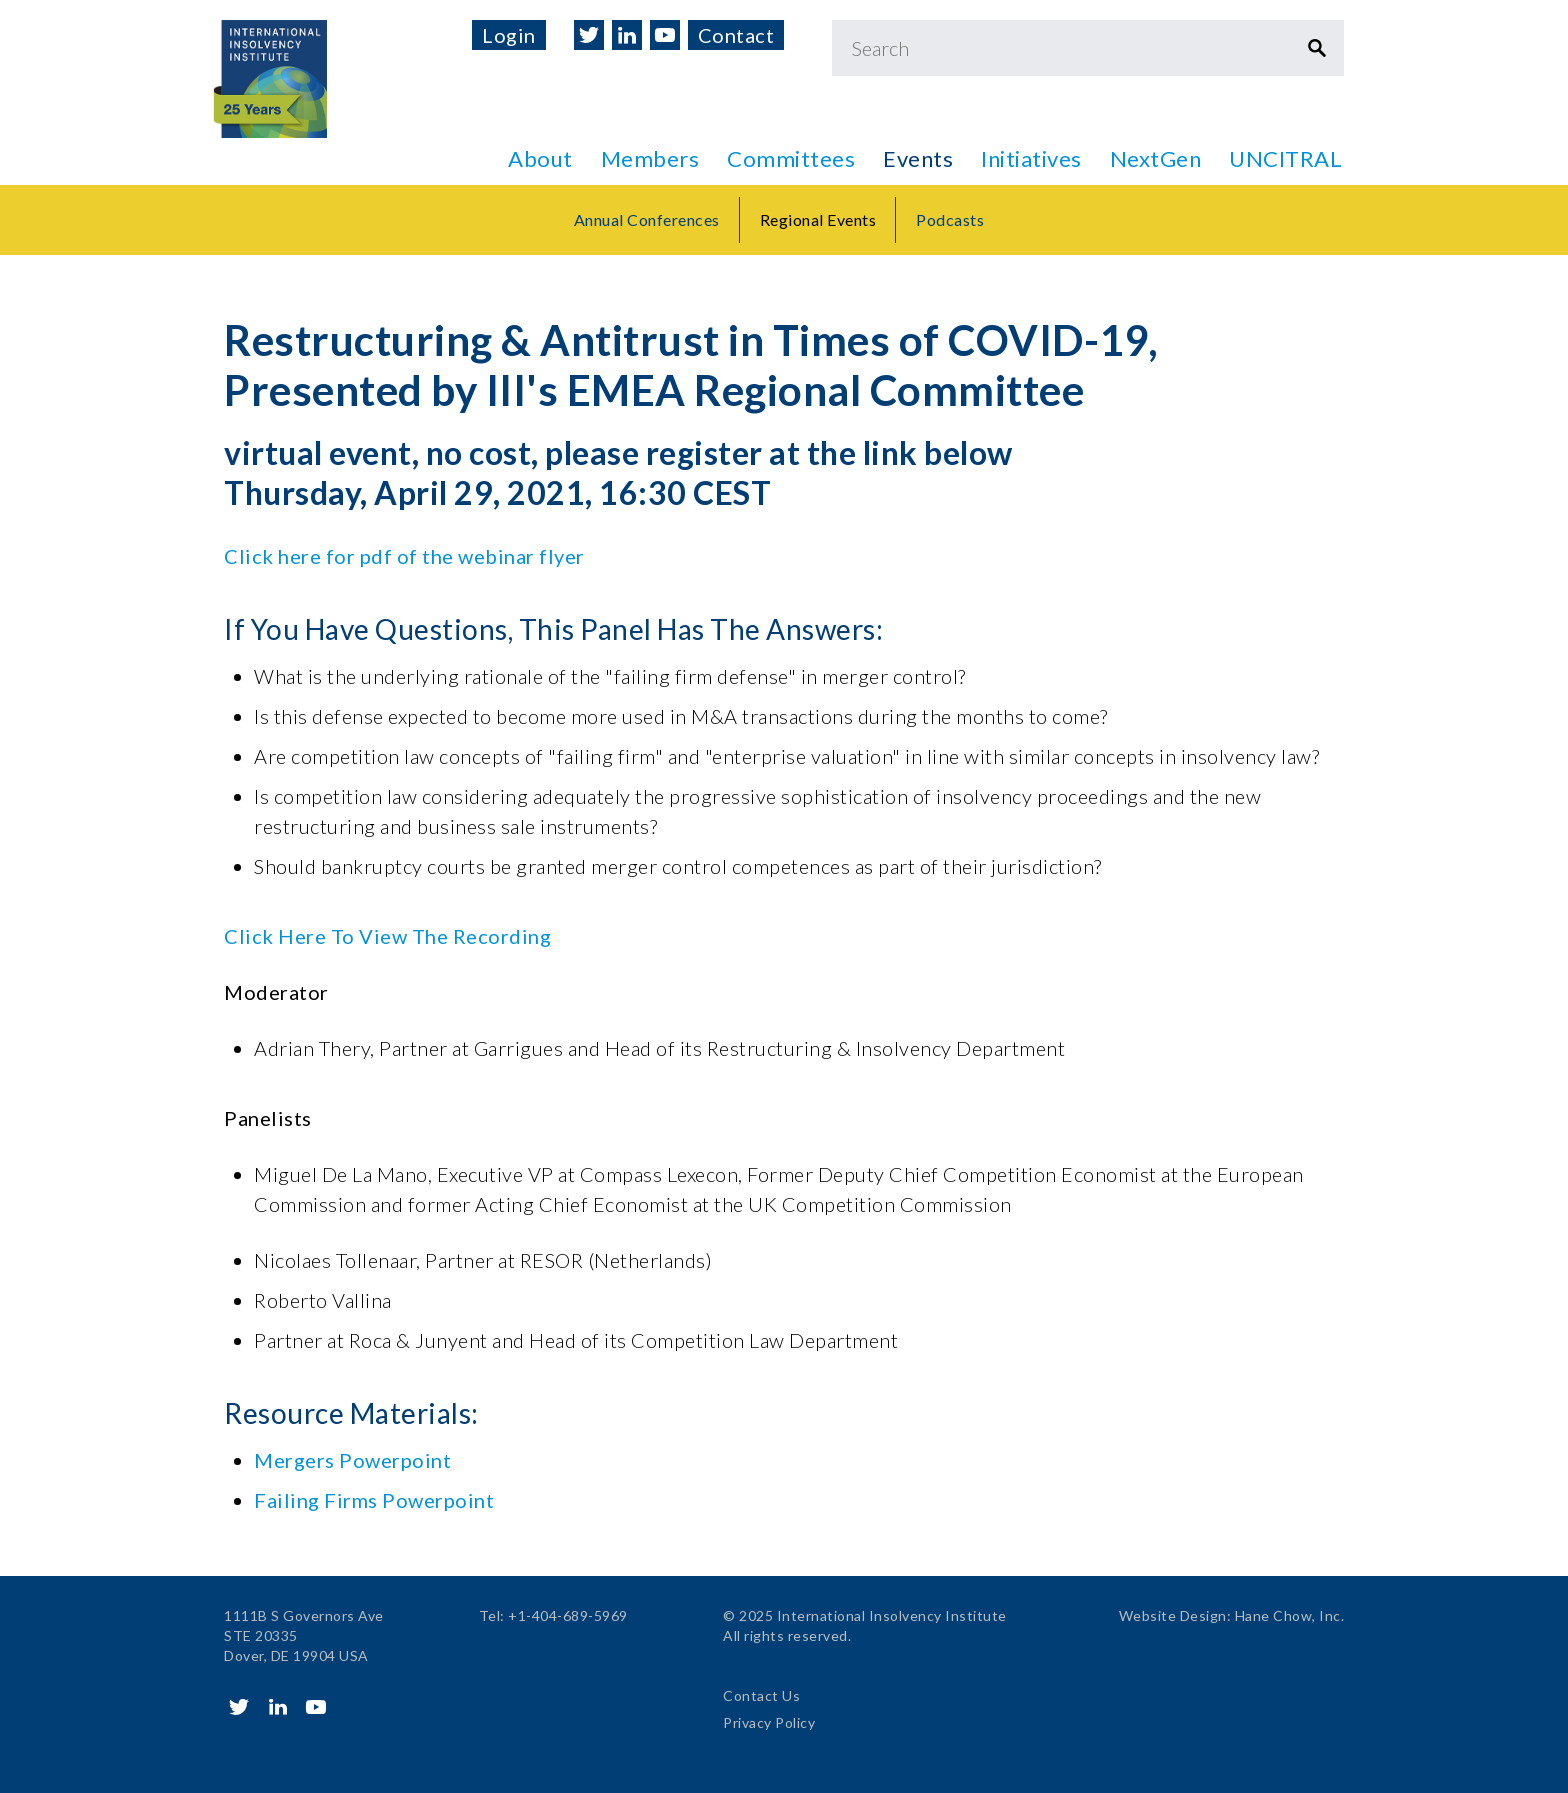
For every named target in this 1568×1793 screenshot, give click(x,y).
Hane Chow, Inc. (1290, 1615)
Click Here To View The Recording (387, 936)
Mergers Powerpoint (352, 1460)
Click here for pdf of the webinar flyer (404, 556)
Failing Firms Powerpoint (374, 1500)
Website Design (1173, 1615)
